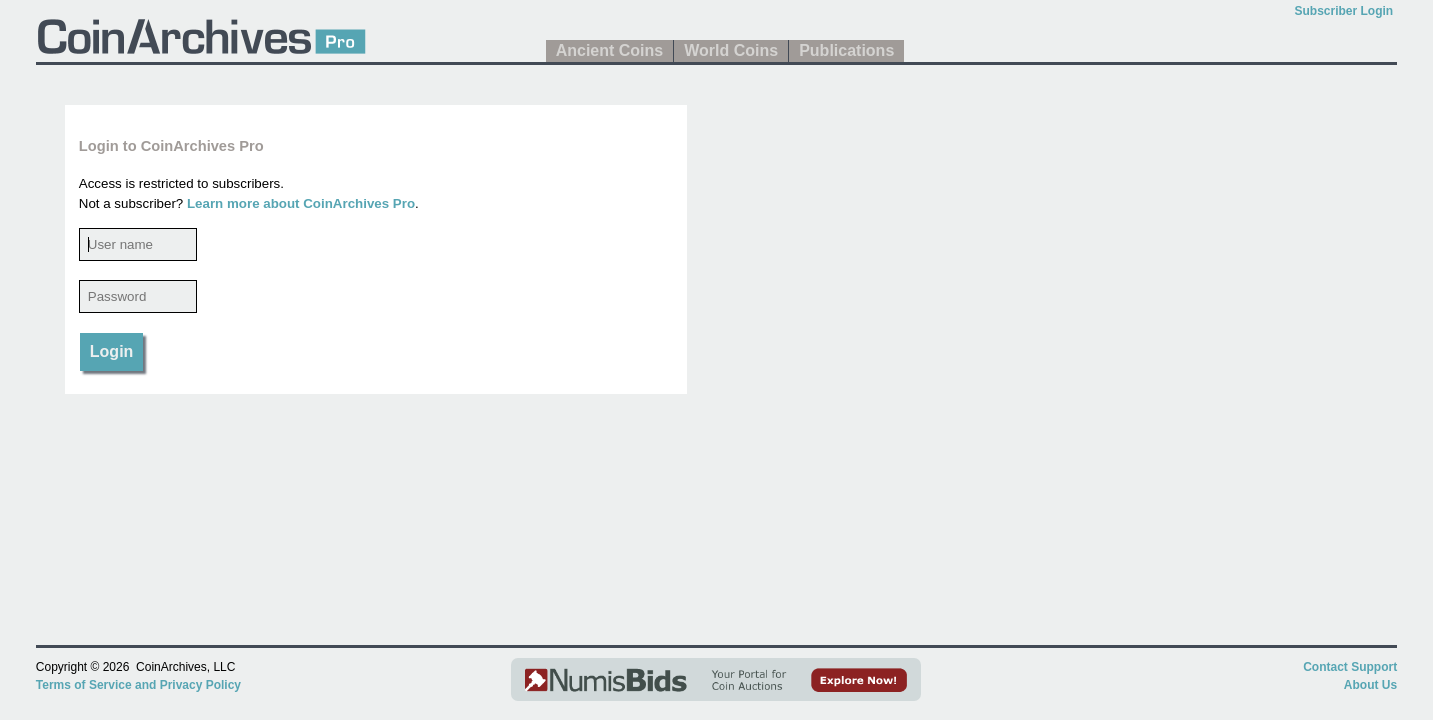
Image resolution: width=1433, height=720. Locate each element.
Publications (846, 50)
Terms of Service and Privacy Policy (138, 685)
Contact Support (1350, 667)
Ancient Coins (610, 50)
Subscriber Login (1343, 11)
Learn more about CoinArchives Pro (301, 203)
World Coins (731, 50)
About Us (1370, 685)
